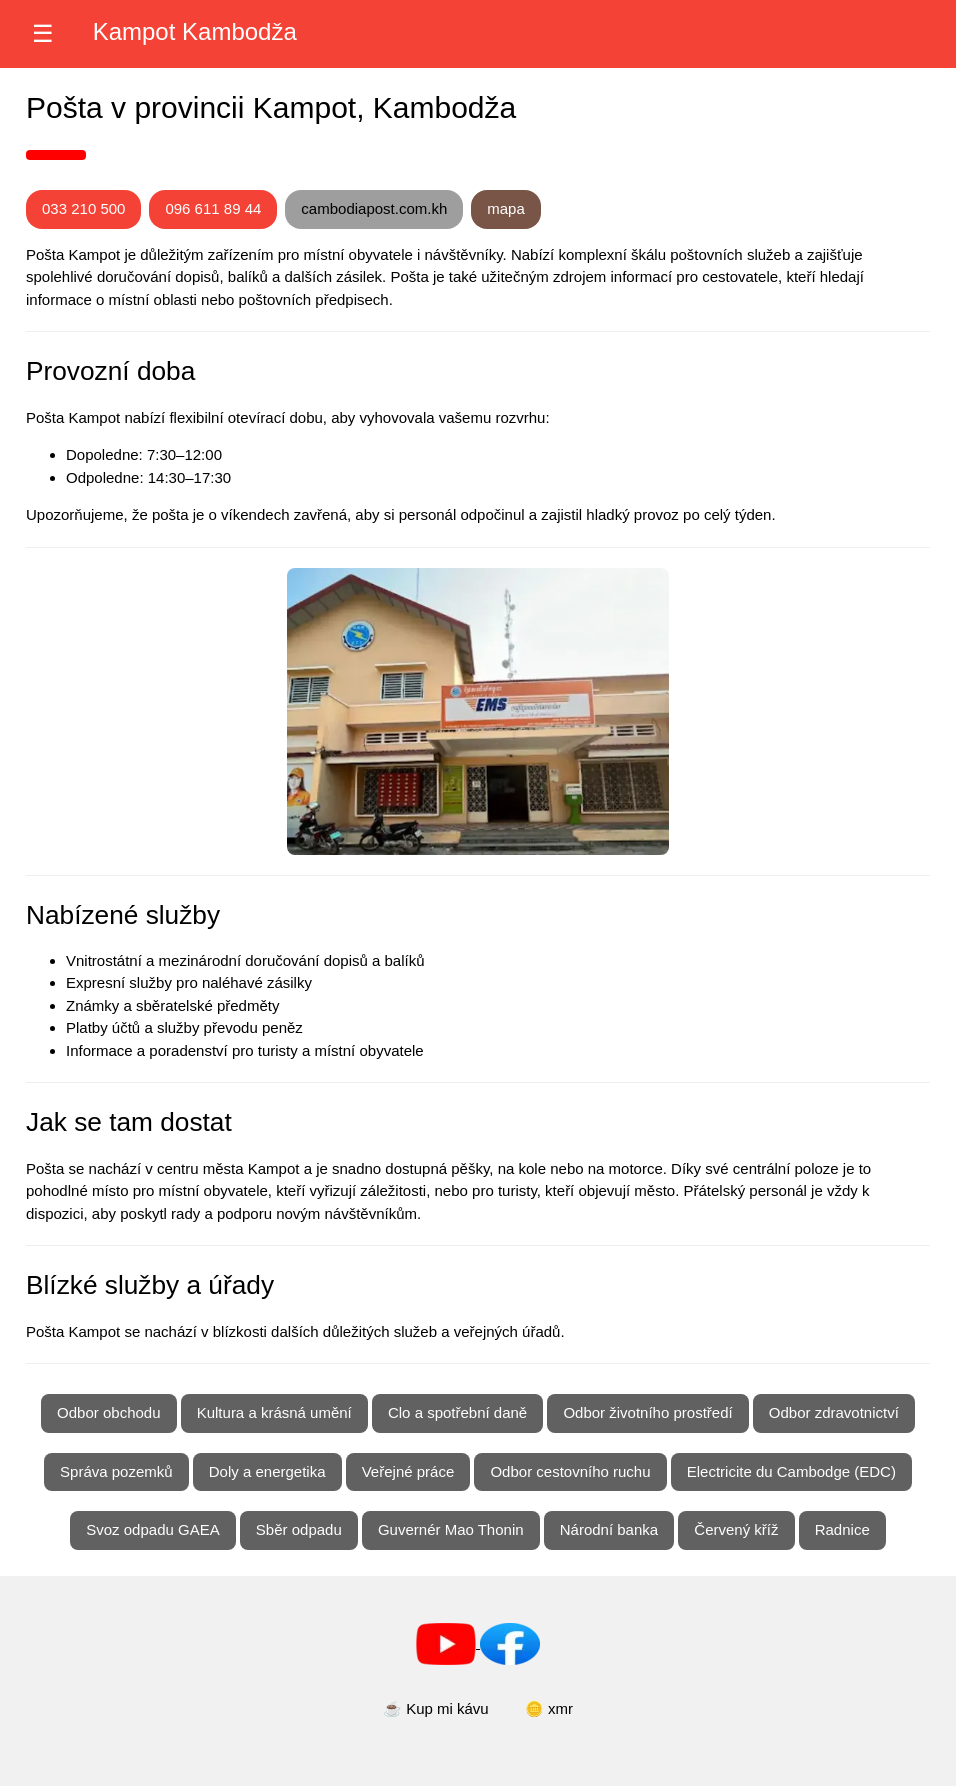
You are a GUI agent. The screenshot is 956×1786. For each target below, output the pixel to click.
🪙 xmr (549, 1708)
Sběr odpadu (299, 1529)
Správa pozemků (116, 1471)
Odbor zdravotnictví (834, 1412)
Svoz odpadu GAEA (152, 1529)
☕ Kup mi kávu (436, 1708)
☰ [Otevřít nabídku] (43, 33)
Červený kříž (736, 1529)
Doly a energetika (267, 1471)
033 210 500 (83, 208)
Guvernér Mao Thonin (451, 1529)
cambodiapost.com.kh (374, 208)
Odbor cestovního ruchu (570, 1471)
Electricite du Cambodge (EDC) (791, 1471)
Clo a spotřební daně (457, 1412)
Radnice (842, 1529)
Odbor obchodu (108, 1412)
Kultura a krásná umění (274, 1412)
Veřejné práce (408, 1471)
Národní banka (609, 1529)
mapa (506, 208)
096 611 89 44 (213, 208)
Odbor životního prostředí (647, 1412)
